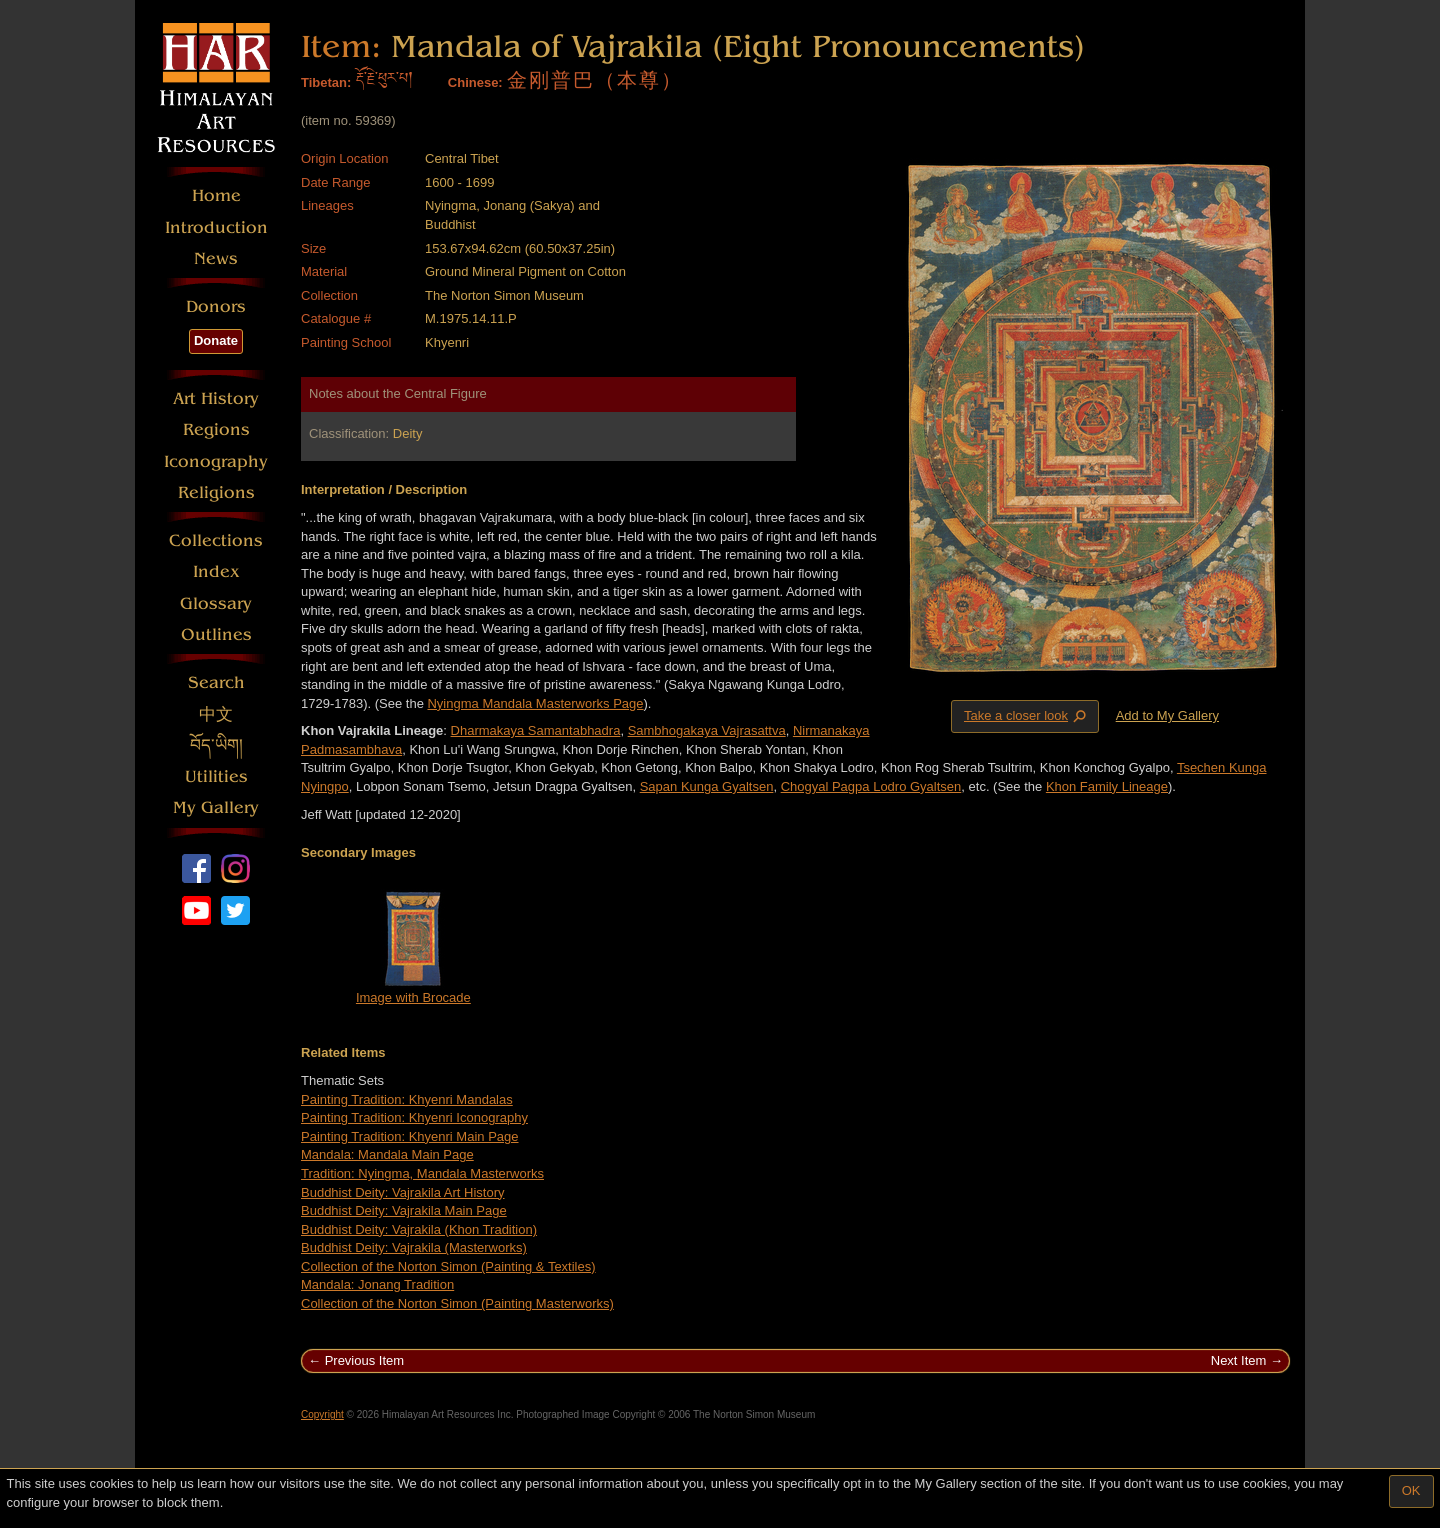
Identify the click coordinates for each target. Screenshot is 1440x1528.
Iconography (216, 461)
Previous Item (364, 1360)
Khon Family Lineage (1107, 786)
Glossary (216, 603)
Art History (216, 398)
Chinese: (475, 82)
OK (1411, 1490)
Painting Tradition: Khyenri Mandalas (407, 1099)
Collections (216, 540)
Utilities (216, 776)
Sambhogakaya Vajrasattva (707, 730)
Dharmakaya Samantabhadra (536, 730)
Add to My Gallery (1167, 715)
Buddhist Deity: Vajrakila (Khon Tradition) (419, 1229)
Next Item (1239, 1360)
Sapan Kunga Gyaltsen (707, 786)
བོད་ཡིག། (216, 745)
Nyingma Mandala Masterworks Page (535, 703)
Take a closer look (1027, 716)
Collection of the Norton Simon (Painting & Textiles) (448, 1266)
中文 (216, 714)
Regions (216, 429)
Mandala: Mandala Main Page (387, 1154)
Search (216, 682)
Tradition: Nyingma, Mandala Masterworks (422, 1173)
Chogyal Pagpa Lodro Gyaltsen (871, 786)
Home (216, 195)
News (216, 258)
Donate (216, 340)
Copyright (322, 1414)
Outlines (216, 634)
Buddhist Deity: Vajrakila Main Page (404, 1210)
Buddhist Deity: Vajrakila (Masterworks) (414, 1247)
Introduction (216, 227)
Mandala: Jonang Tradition (377, 1284)
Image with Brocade (413, 997)
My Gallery (216, 807)
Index (216, 571)
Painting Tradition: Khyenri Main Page (410, 1136)
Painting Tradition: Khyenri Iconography (414, 1117)
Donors (216, 306)
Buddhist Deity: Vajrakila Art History (403, 1192)
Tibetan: (326, 82)
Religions (216, 492)
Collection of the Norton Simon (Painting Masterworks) (457, 1303)
